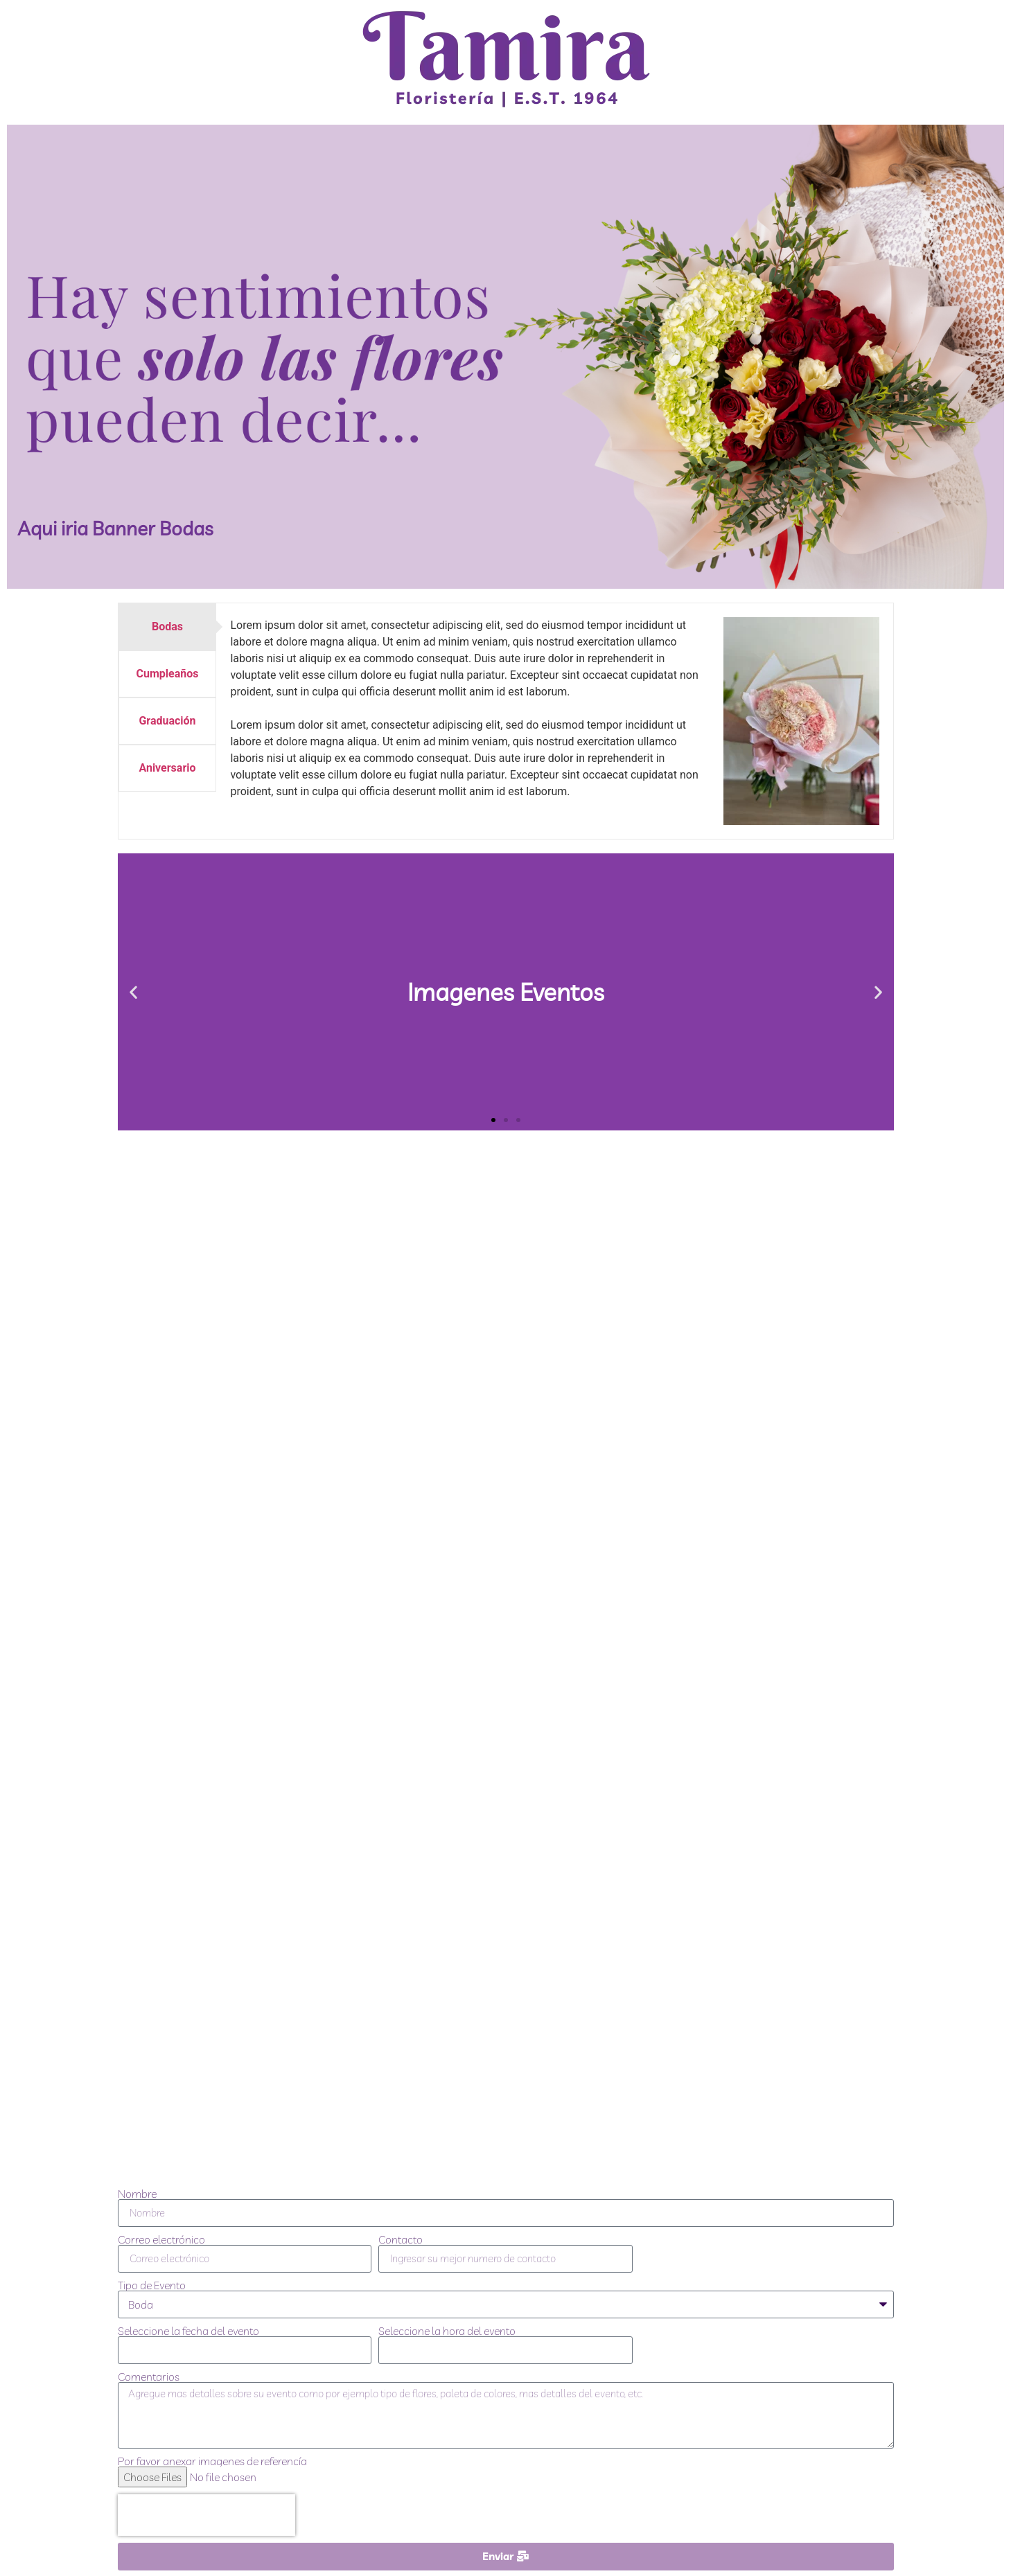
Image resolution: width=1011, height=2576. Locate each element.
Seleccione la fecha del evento (188, 2330)
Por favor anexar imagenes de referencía (212, 2461)
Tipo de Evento (152, 2285)
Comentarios (148, 2376)
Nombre (137, 2193)
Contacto (400, 2239)
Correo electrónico (161, 2239)
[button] (133, 992)
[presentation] (206, 2515)
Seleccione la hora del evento (447, 2330)
